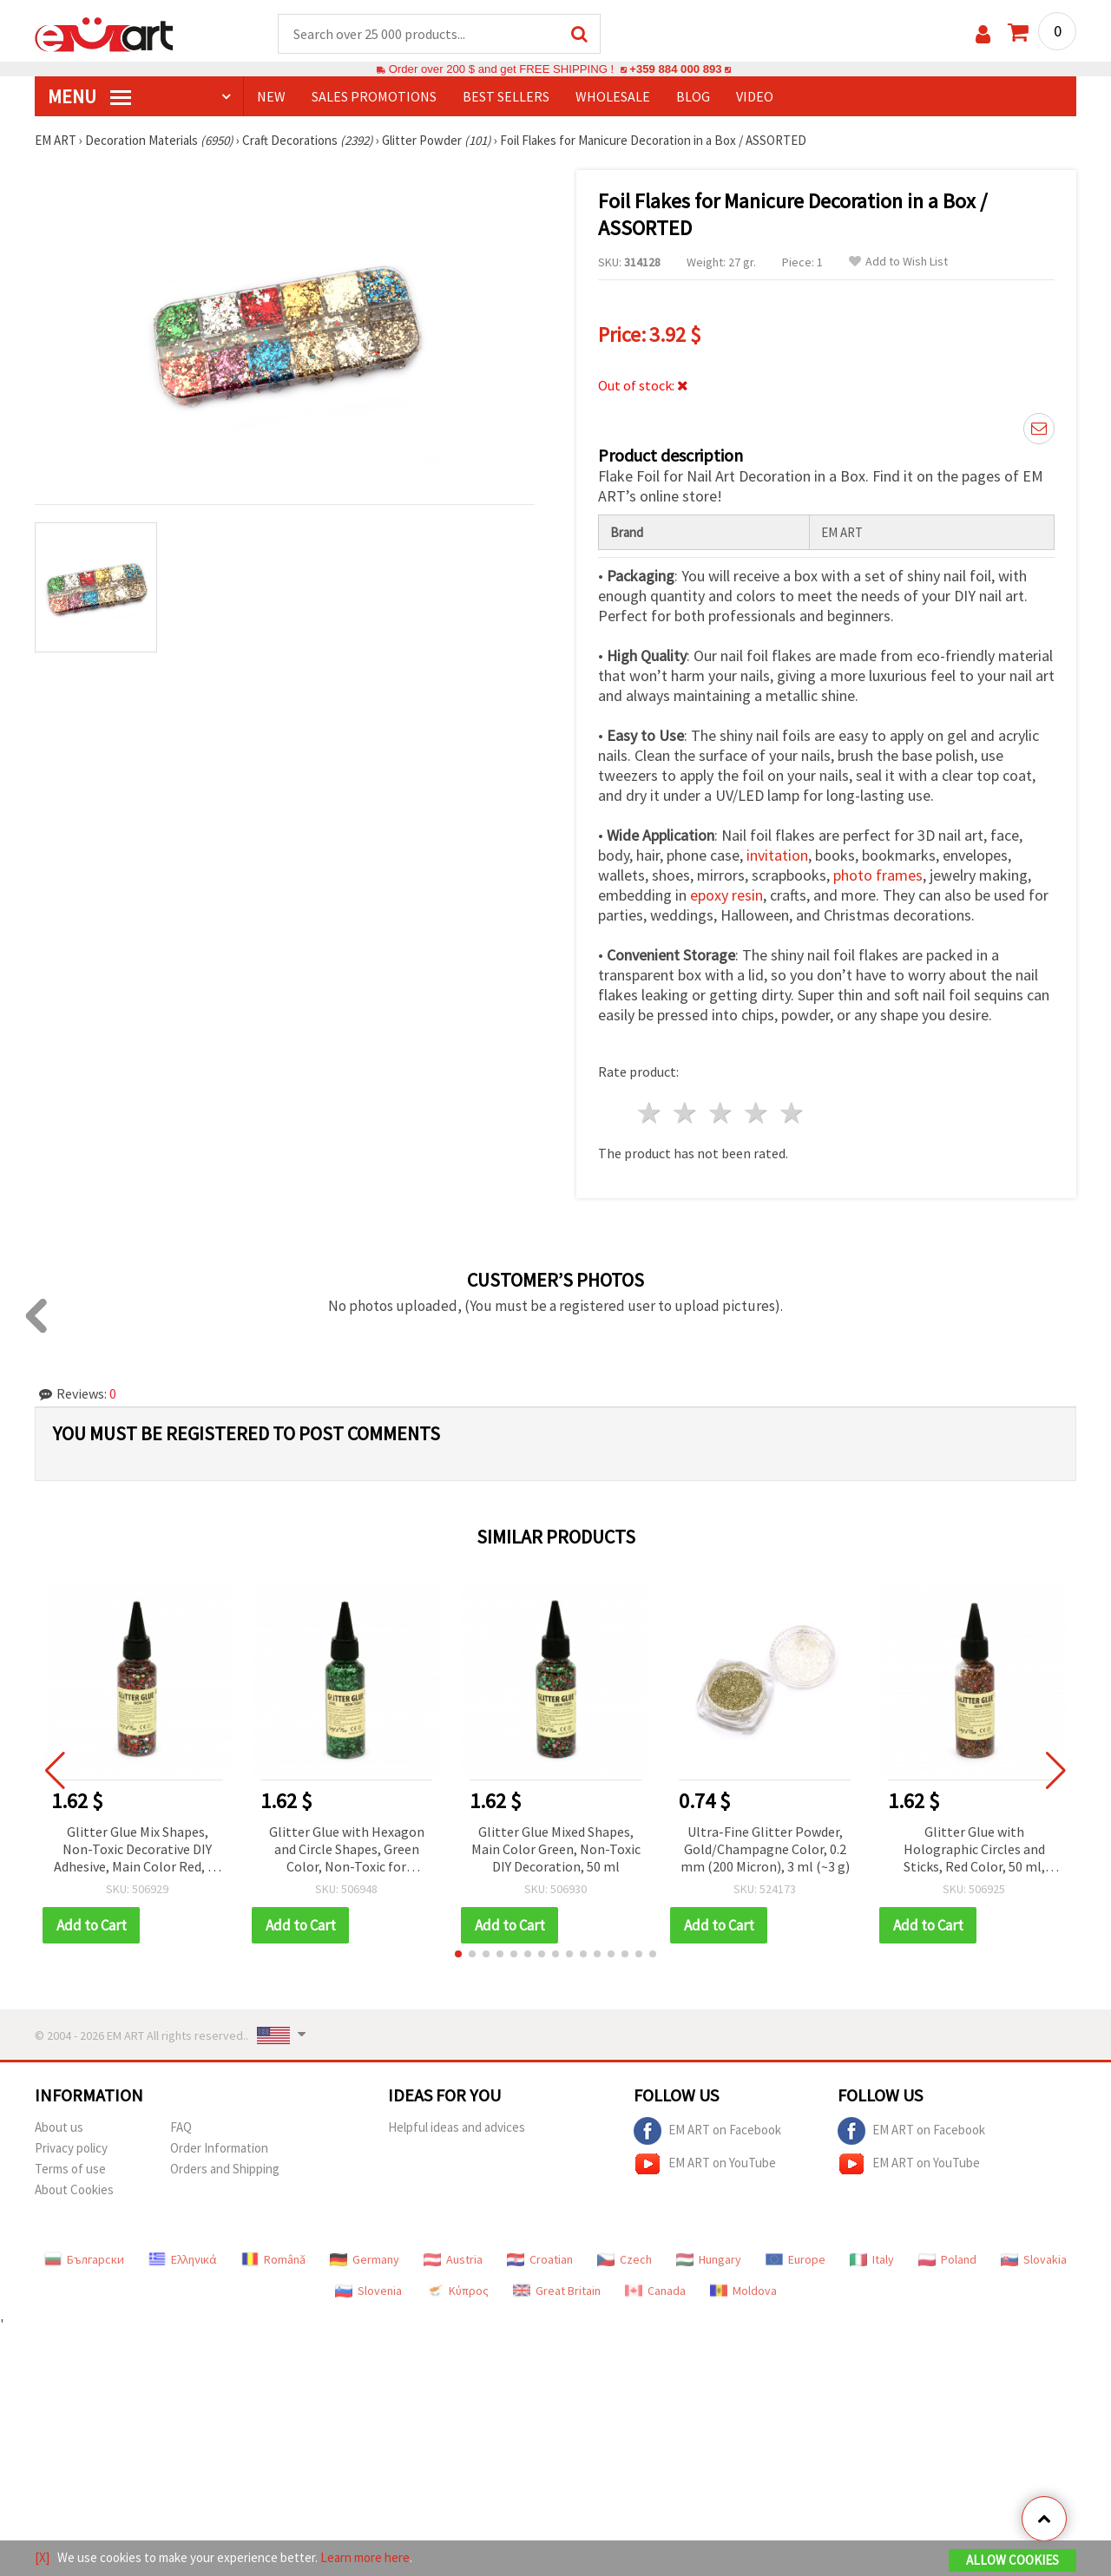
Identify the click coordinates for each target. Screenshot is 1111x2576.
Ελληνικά (182, 2259)
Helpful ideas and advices (456, 2127)
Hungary (708, 2259)
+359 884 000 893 (675, 68)
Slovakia (1034, 2259)
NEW (271, 96)
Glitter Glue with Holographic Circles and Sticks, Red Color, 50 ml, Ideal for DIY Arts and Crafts (974, 1850)
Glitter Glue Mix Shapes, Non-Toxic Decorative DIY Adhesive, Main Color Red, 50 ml (137, 1850)
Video (754, 96)
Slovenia (368, 2290)
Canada (655, 2290)
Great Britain (557, 2290)
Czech (624, 2259)
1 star (650, 1113)
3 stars (722, 1113)
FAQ (181, 2127)
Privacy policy (71, 2148)
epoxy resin (726, 895)
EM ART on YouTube (705, 2164)
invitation (777, 855)
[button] (458, 1953)
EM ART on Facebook (707, 2131)
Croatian (540, 2259)
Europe (795, 2259)
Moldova (743, 2290)
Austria (453, 2259)
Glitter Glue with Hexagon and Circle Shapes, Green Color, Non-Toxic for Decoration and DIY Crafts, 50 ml (346, 1850)
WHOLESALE (612, 96)
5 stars (792, 1113)
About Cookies (74, 2189)
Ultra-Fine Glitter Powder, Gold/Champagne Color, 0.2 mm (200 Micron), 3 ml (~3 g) (765, 1849)
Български (84, 2259)
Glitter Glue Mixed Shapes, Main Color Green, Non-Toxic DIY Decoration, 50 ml (556, 1849)
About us (59, 2127)
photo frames (878, 875)
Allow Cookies (1012, 2560)
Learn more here (365, 2557)
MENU (89, 96)
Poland (947, 2259)
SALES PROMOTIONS (374, 96)
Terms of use (70, 2168)
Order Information (219, 2148)
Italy (872, 2259)
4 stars (756, 1113)
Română (273, 2259)
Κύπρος (457, 2290)
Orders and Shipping (224, 2168)
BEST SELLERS (506, 96)
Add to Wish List (898, 261)
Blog (693, 96)
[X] (42, 2557)
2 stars (686, 1113)
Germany (364, 2259)
